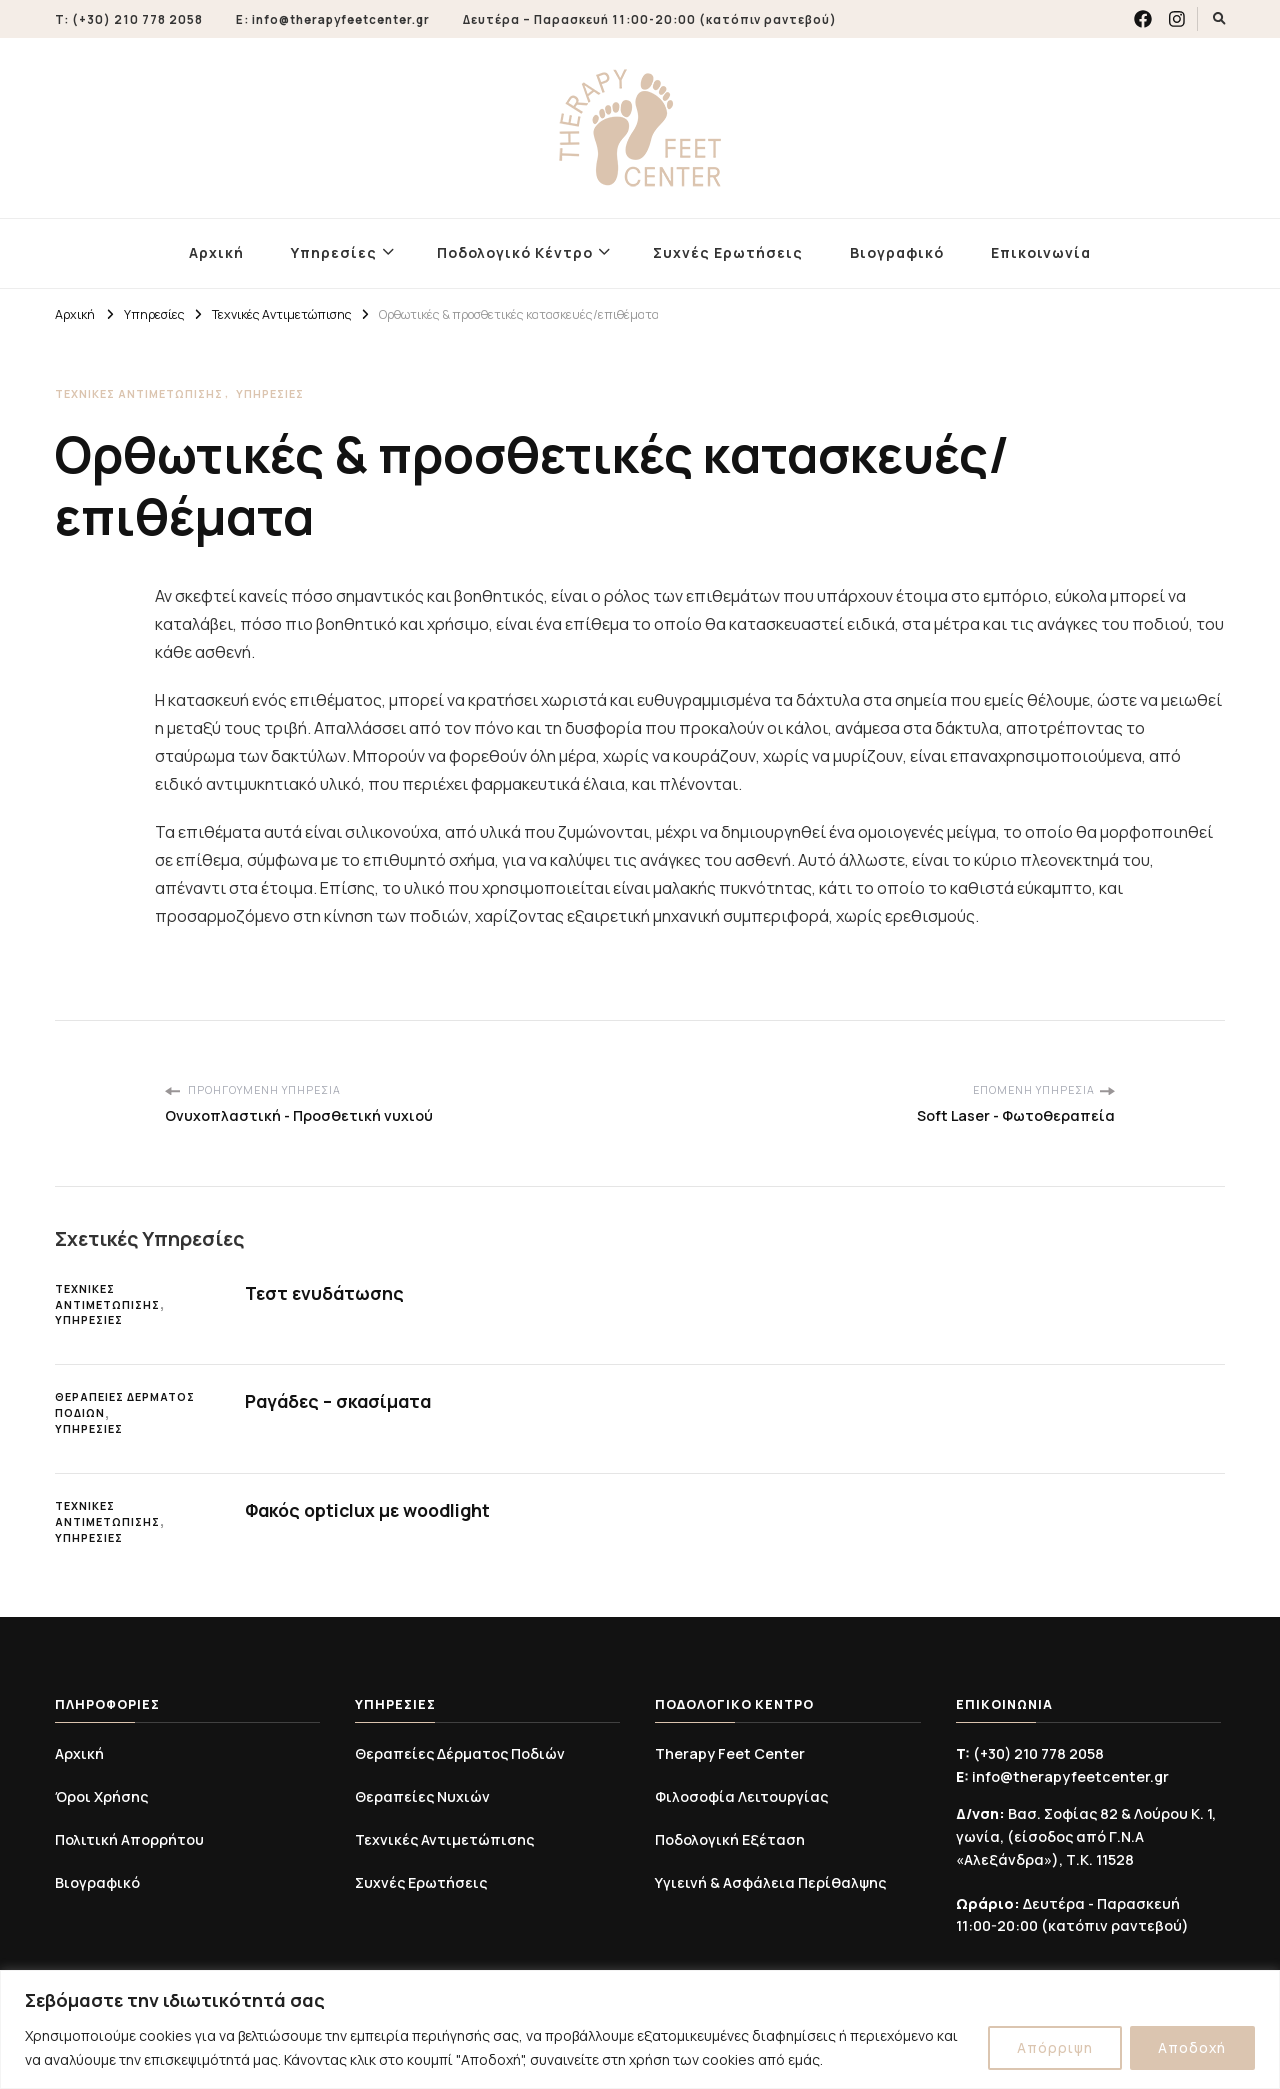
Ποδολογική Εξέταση (730, 1839)
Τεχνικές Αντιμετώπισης (139, 394)
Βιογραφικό (897, 252)
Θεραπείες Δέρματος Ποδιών (125, 1405)
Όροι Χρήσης (101, 1796)
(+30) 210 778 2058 (1030, 1753)
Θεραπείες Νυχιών (422, 1796)
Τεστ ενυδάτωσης (325, 1293)
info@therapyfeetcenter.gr (1062, 1776)
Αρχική (216, 252)
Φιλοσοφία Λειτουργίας (741, 1796)
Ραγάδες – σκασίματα (340, 1401)
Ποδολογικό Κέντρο (515, 252)
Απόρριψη (1053, 2047)
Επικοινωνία (1041, 252)
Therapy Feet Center (730, 1753)
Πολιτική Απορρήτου (129, 1839)
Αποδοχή (1191, 2047)
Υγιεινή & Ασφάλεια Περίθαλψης (770, 1882)
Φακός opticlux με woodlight (371, 1510)
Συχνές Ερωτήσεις (728, 252)
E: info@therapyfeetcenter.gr (333, 19)
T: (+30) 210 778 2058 (129, 19)
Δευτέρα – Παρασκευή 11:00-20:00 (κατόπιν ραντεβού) (650, 19)
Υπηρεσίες (334, 252)
